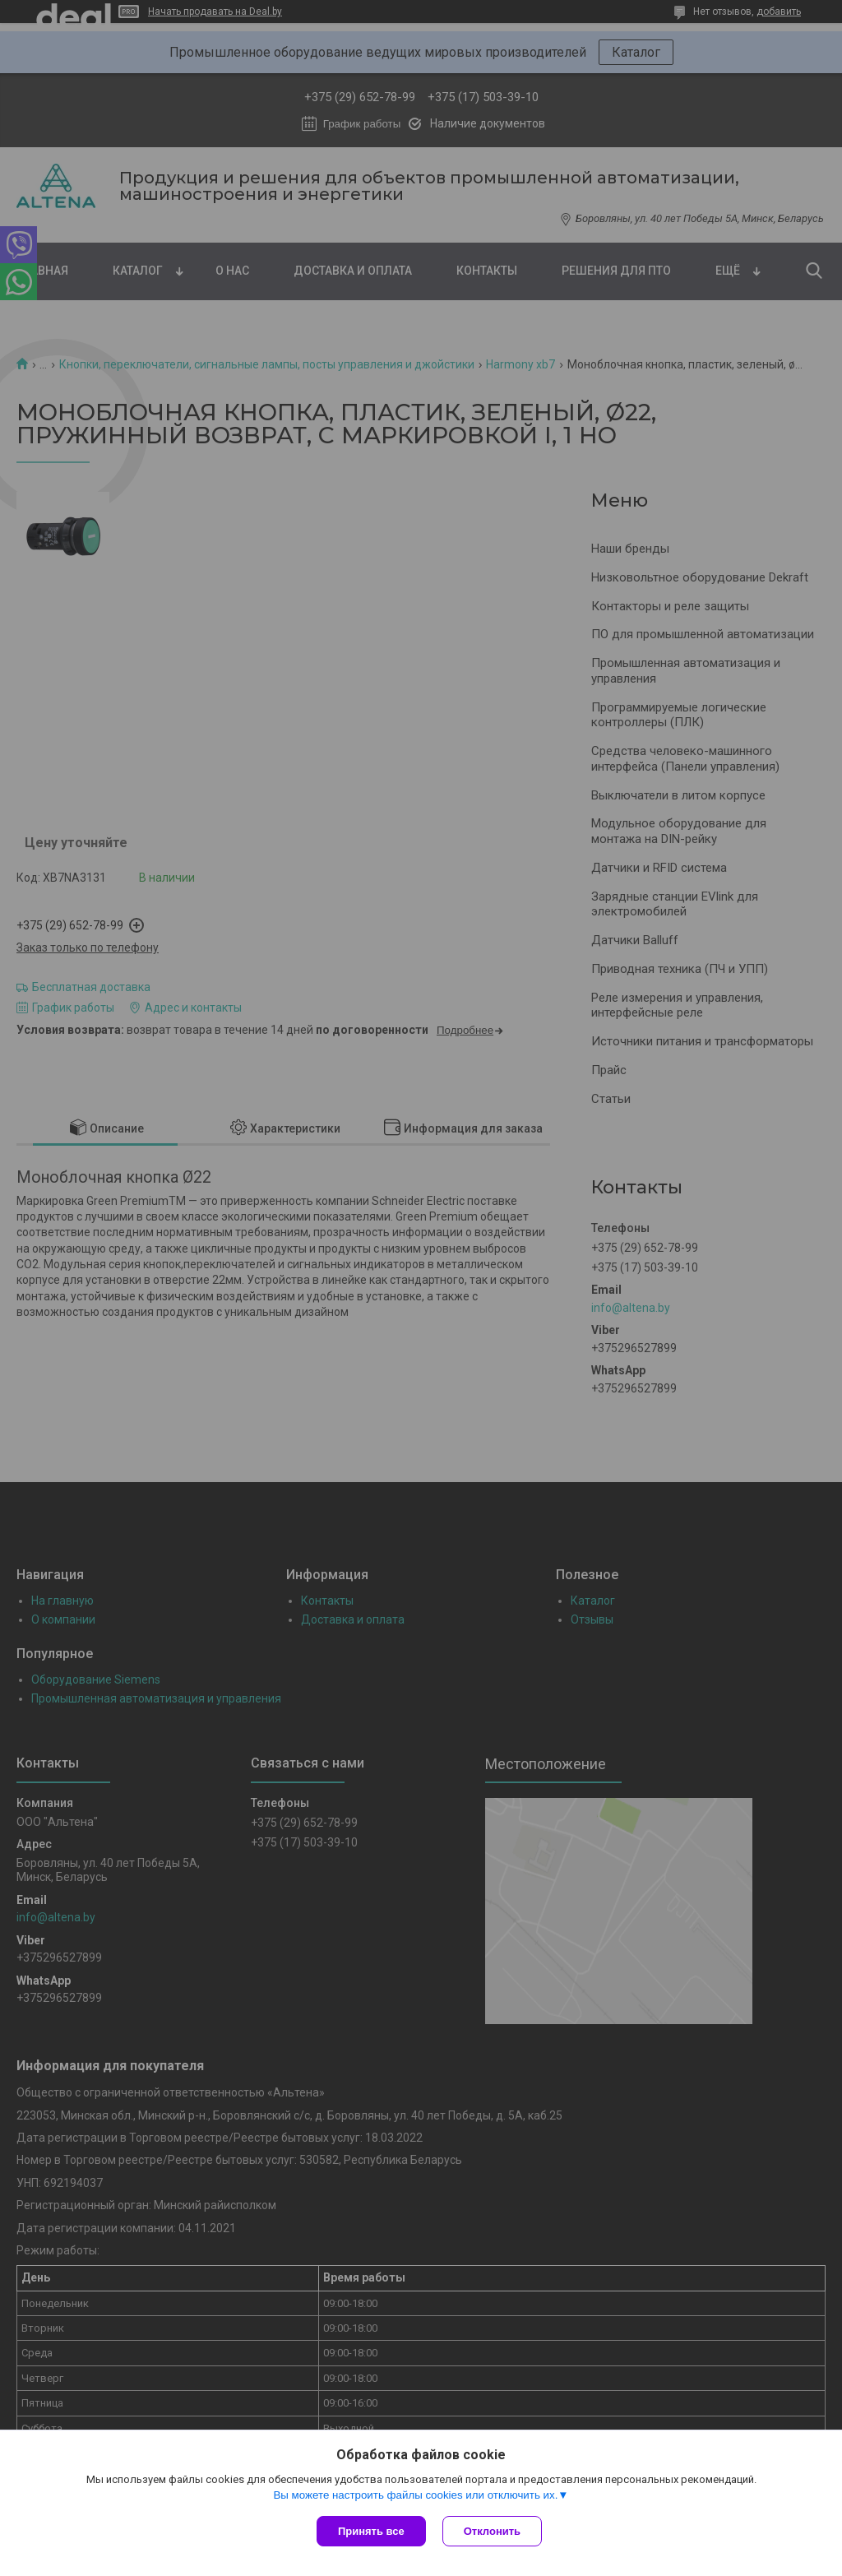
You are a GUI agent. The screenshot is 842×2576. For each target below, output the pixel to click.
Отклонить (492, 2531)
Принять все (371, 2531)
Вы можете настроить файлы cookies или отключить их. (415, 2495)
